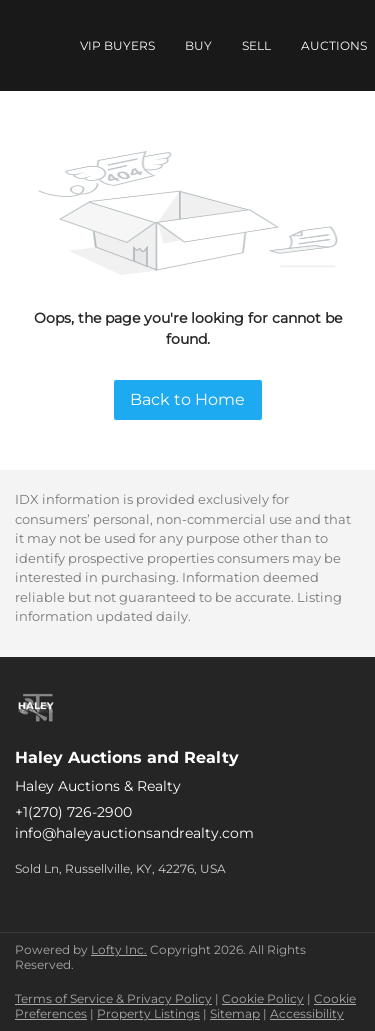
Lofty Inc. (119, 949)
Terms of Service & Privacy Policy (113, 998)
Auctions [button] (334, 45)
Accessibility (307, 1013)
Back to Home (187, 399)
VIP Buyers (117, 45)
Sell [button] (256, 45)
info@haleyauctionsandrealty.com (134, 833)
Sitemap (235, 1013)
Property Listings (148, 1013)
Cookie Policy (263, 998)
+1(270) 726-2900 (73, 812)
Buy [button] (198, 45)
